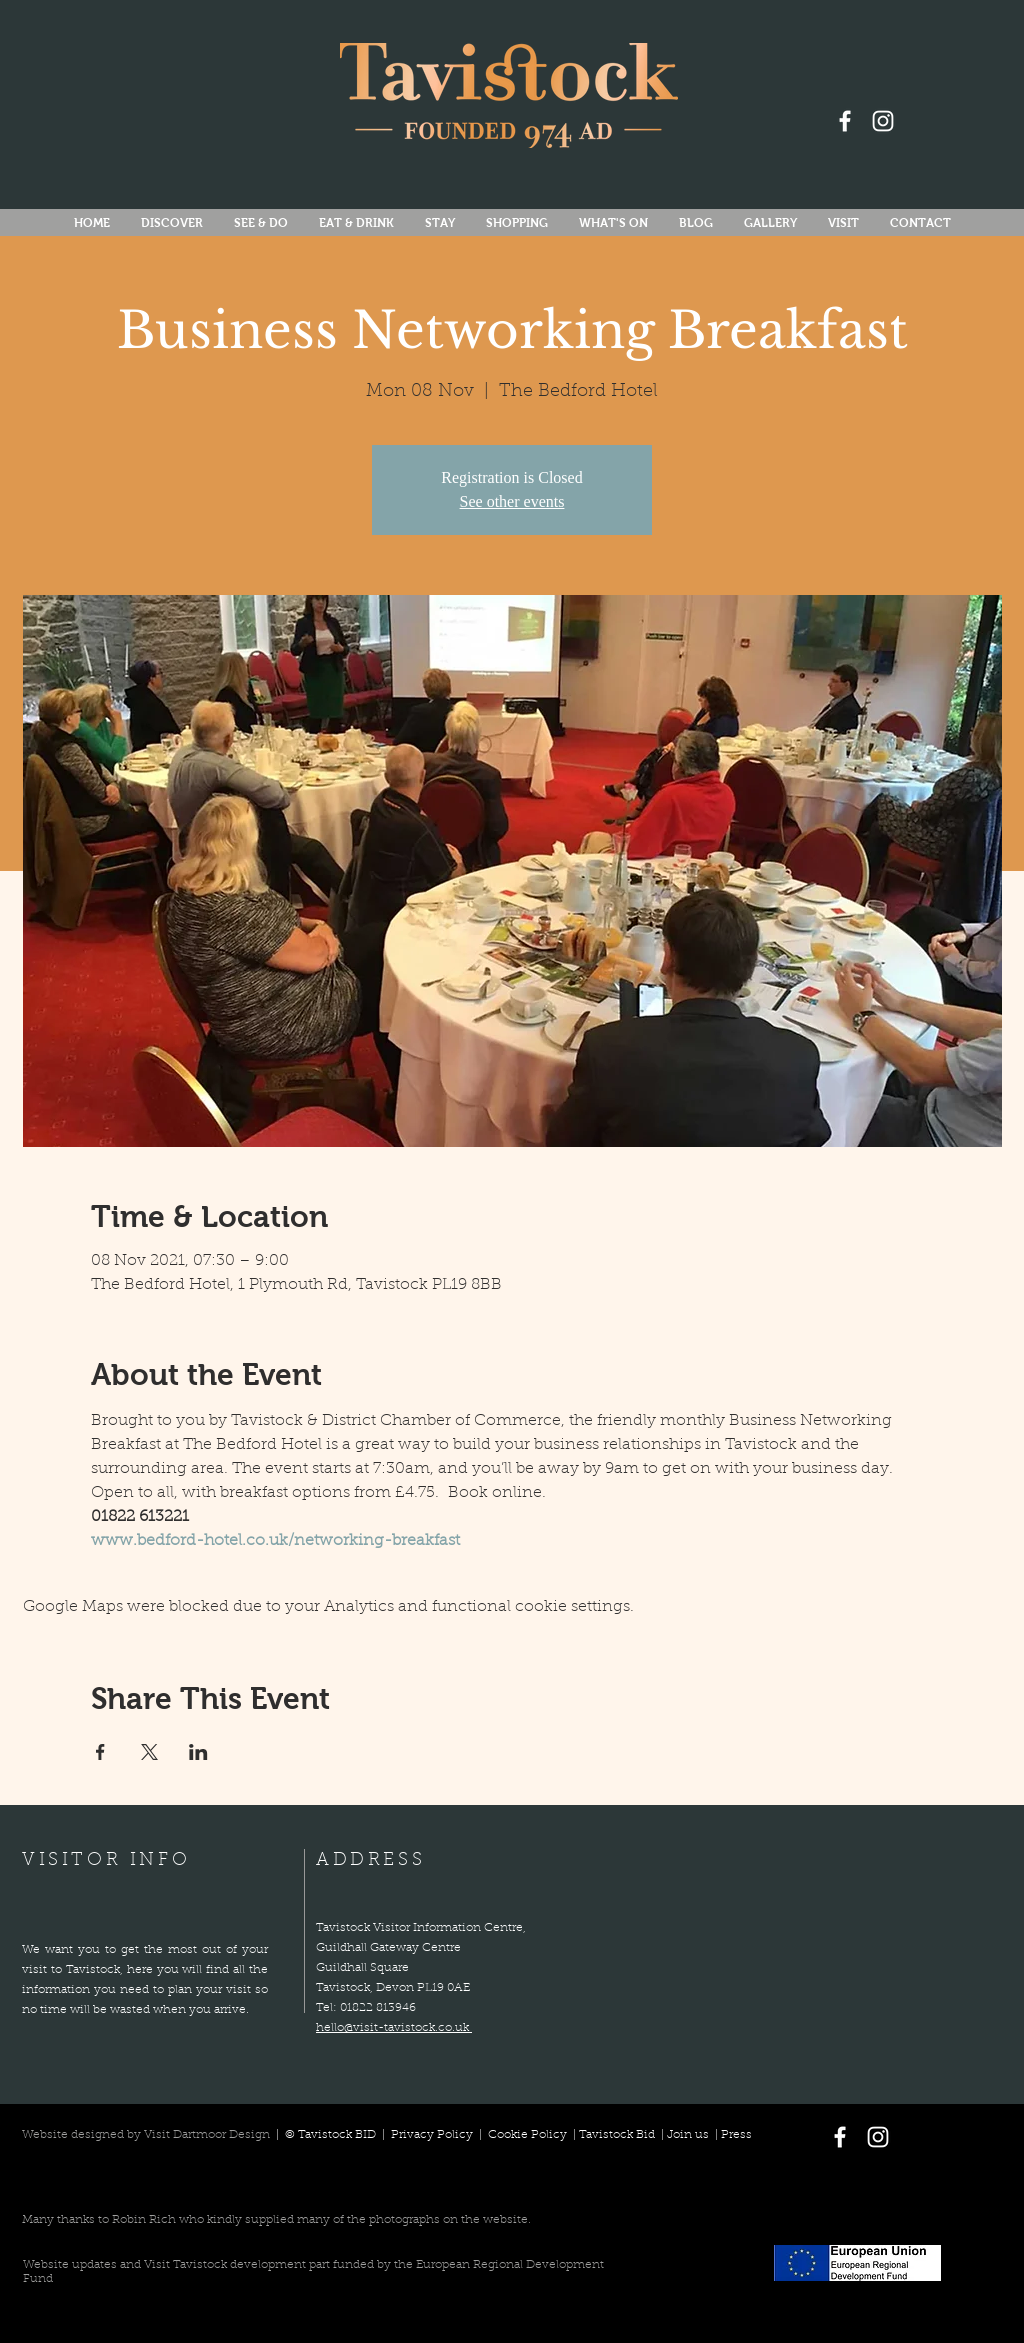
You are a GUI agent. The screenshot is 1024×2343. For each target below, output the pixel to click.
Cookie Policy (527, 2135)
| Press (730, 2135)
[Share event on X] (149, 1752)
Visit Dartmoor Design (207, 2135)
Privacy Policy (433, 2135)
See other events (512, 501)
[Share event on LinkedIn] (198, 1752)
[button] (613, 223)
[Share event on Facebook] (100, 1752)
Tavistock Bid (618, 2135)
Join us (688, 2135)
